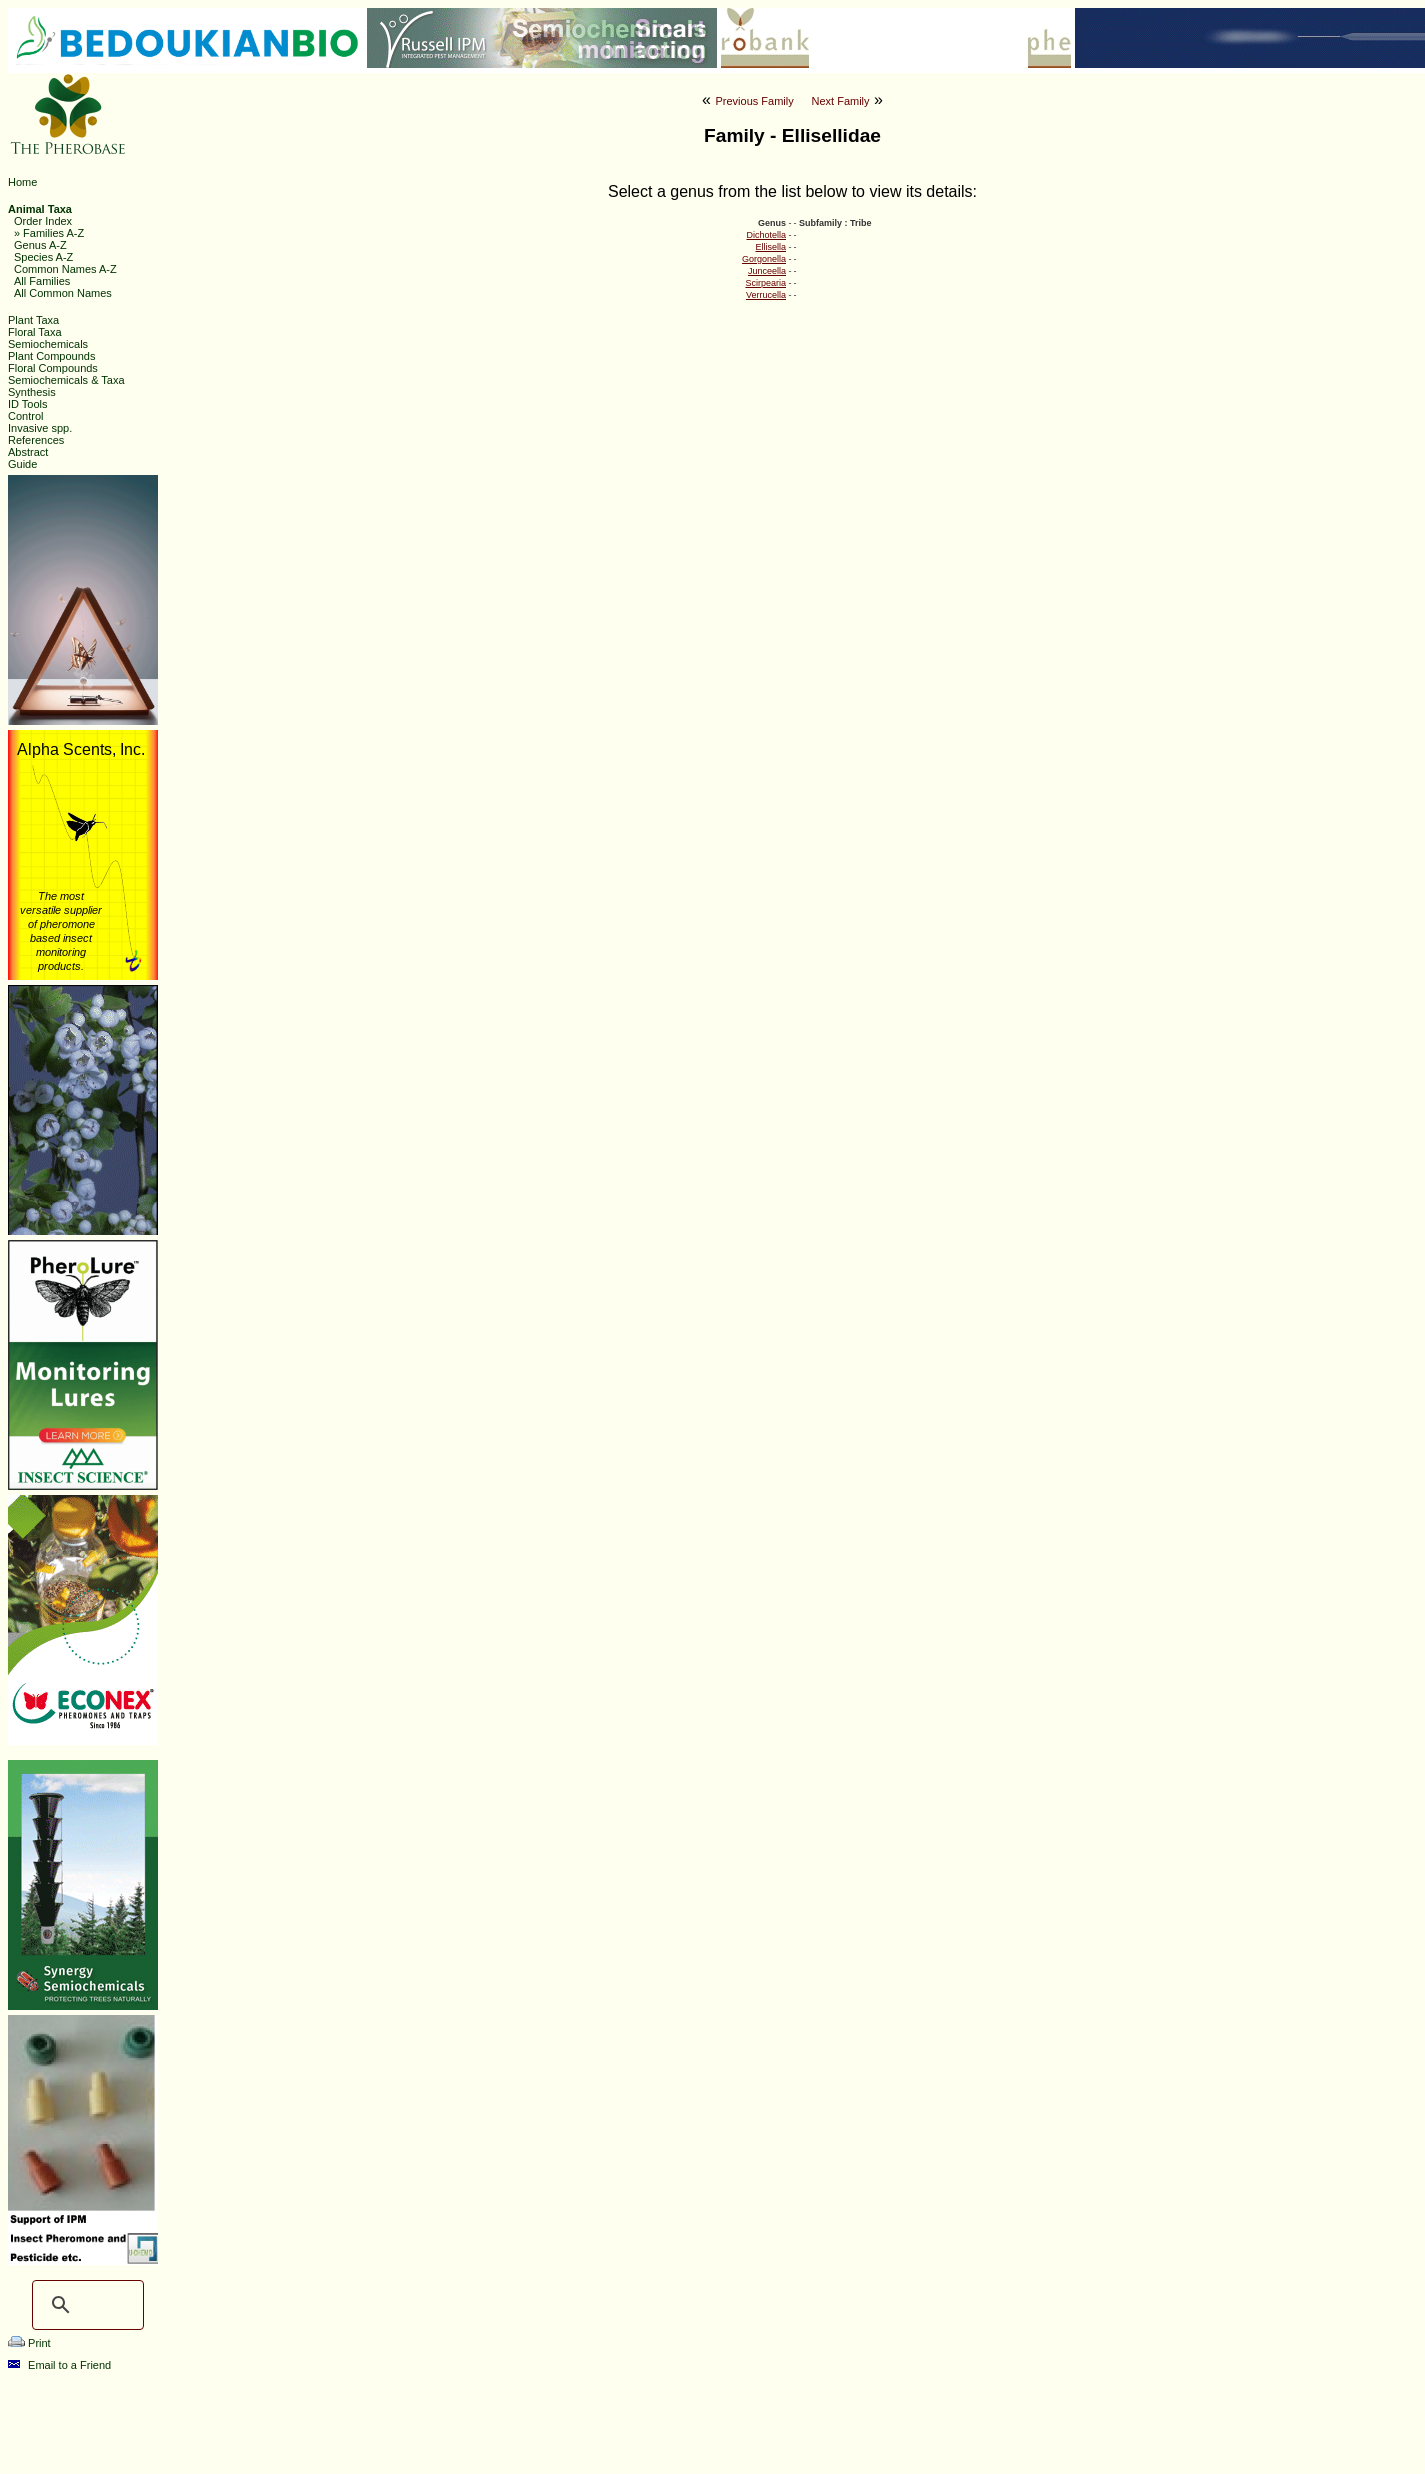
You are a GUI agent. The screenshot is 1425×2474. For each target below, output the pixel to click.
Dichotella (766, 235)
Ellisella (770, 247)
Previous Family (754, 101)
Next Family (840, 101)
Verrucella (766, 295)
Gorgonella (764, 259)
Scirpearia (765, 283)
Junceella (767, 271)
